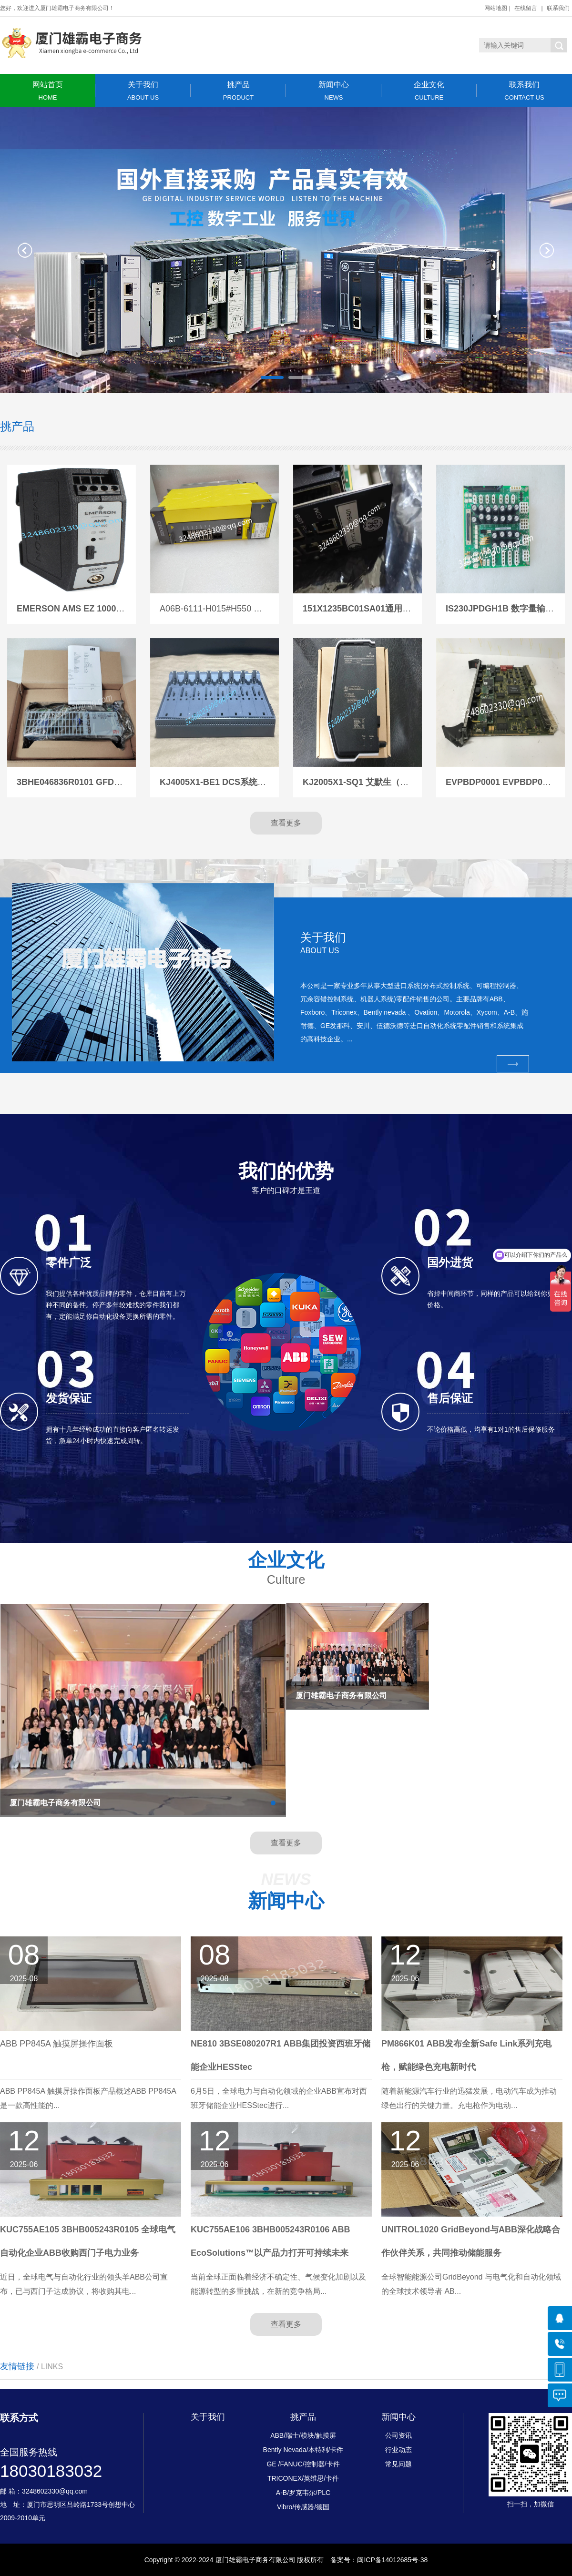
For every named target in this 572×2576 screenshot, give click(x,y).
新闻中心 (333, 91)
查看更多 (286, 823)
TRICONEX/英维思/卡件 (303, 2478)
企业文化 (429, 91)
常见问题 (398, 2464)
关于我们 (143, 91)
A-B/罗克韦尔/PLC (303, 2492)
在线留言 (525, 8)
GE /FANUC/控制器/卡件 (302, 2464)
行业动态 (398, 2449)
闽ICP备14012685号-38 (392, 2560)
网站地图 (495, 8)
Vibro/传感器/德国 (303, 2507)
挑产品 (238, 91)
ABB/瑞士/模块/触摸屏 (303, 2435)
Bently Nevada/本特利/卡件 (303, 2449)
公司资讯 (398, 2435)
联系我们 (558, 8)
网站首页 (47, 91)
